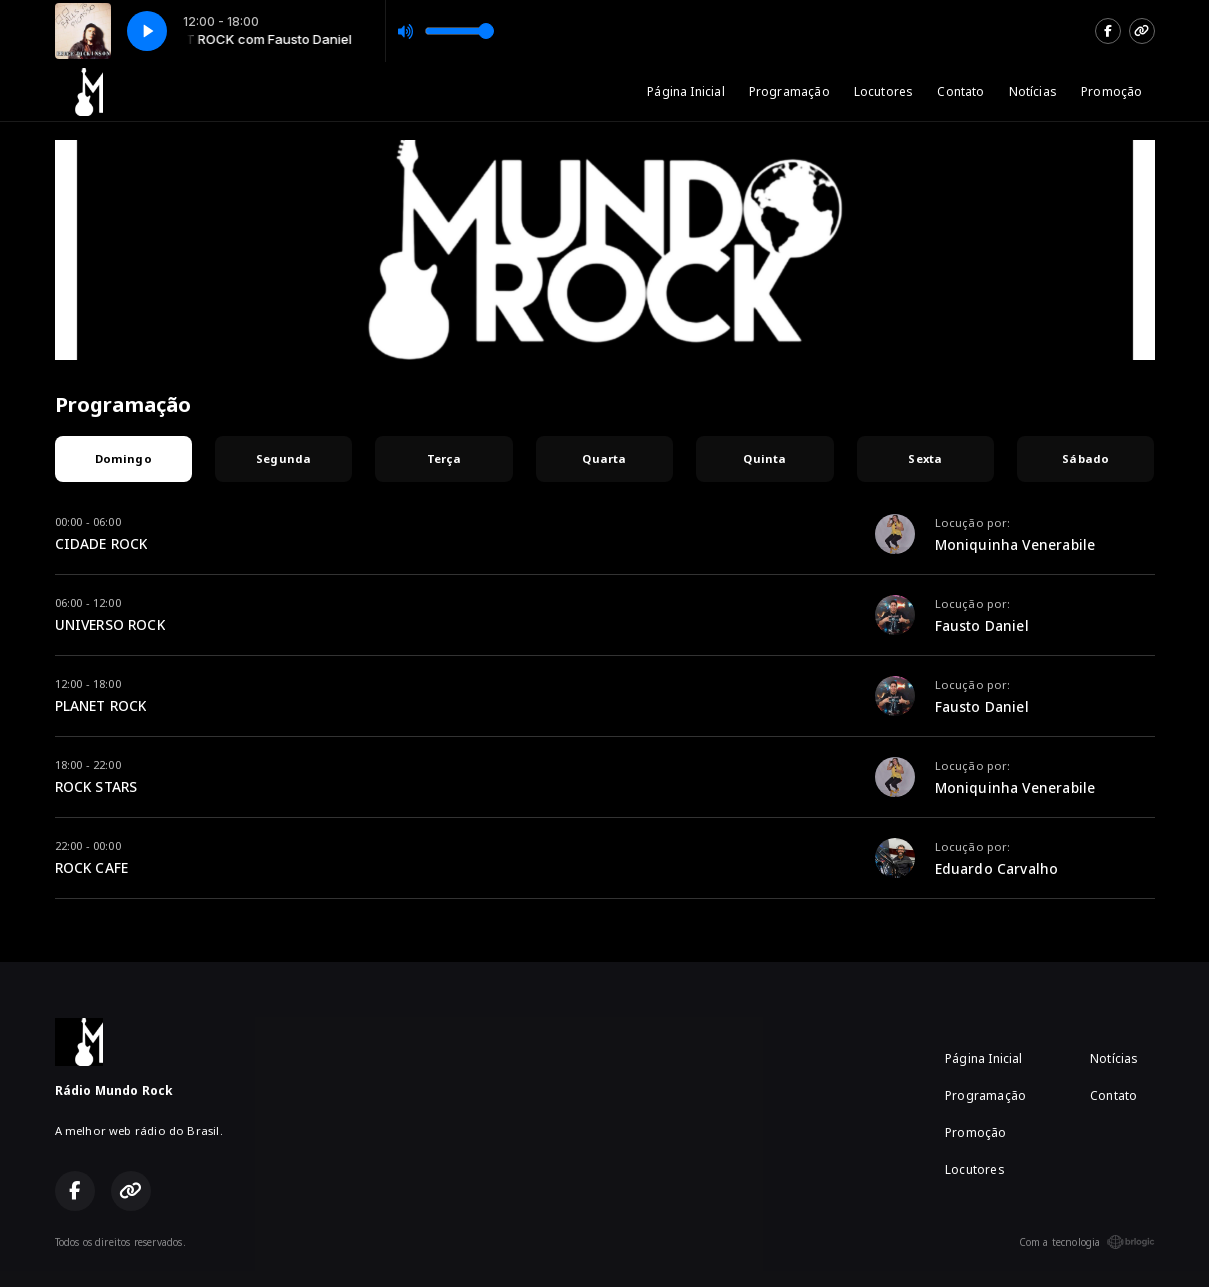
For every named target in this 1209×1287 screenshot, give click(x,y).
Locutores (884, 91)
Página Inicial (686, 91)
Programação (789, 91)
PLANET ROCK (101, 705)
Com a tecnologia (1087, 1242)
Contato (960, 91)
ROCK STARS (96, 786)
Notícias (1033, 91)
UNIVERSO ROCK (110, 624)
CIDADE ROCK (101, 543)
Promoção (1111, 91)
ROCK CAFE (92, 867)
